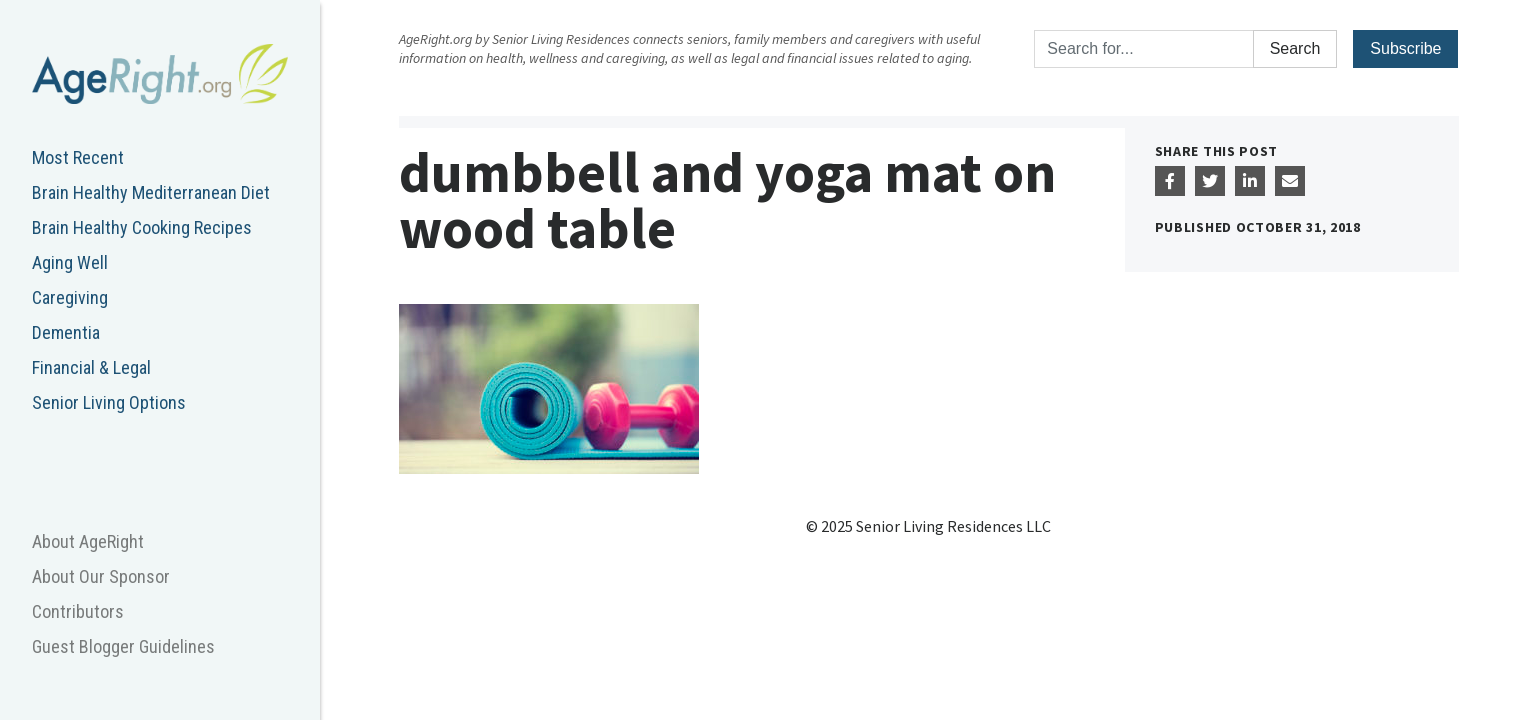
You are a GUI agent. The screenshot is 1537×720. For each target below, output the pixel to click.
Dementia (66, 332)
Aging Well (70, 262)
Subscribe (1405, 48)
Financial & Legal (91, 367)
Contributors (78, 611)
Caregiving (70, 297)
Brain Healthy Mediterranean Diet (151, 192)
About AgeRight (88, 541)
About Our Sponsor (101, 576)
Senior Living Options (109, 402)
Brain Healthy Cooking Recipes (142, 227)
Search (1295, 48)
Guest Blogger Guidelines (123, 646)
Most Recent (78, 157)
